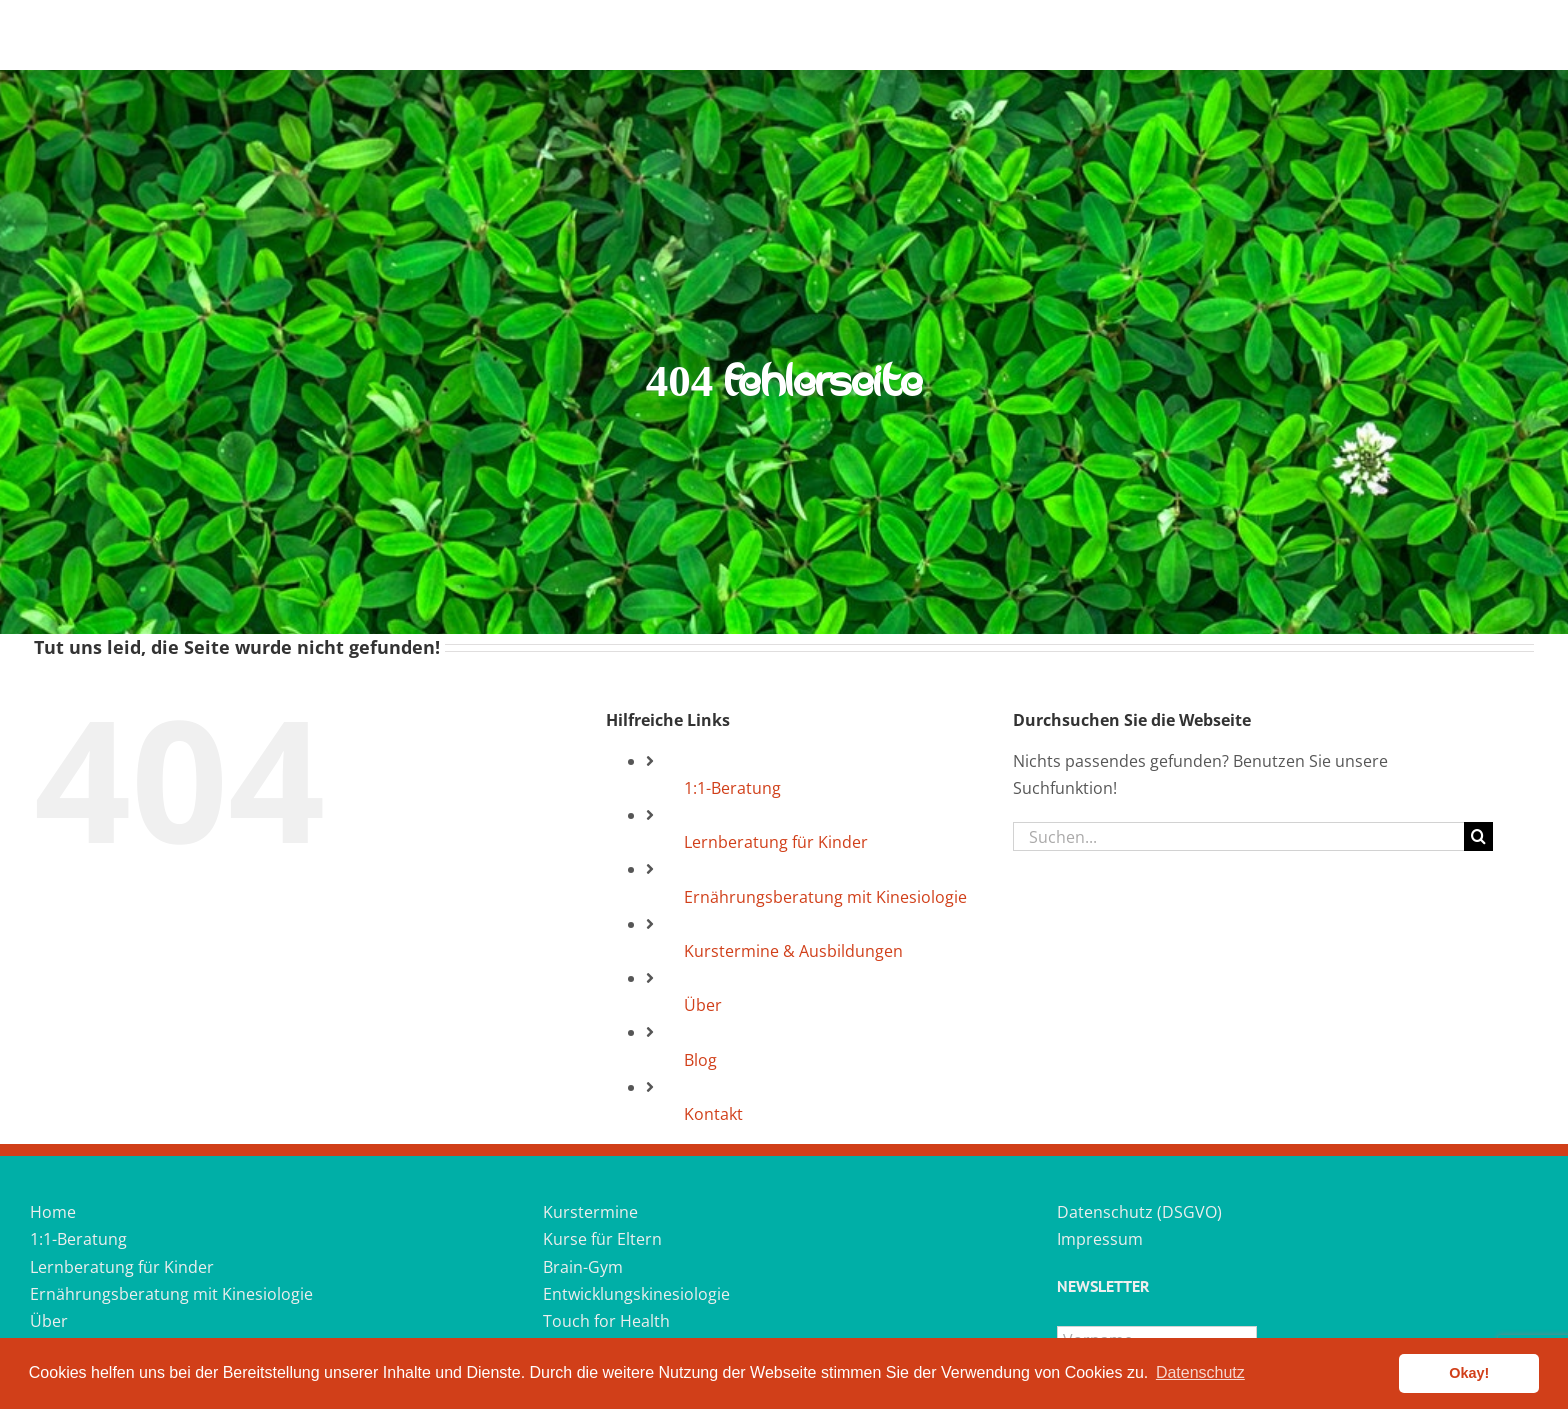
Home (53, 1212)
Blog (700, 1060)
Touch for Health (606, 1321)
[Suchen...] (1238, 836)
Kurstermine (590, 1212)
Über (703, 1005)
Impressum (1100, 1239)
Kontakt (713, 1114)
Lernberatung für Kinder (776, 842)
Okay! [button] (1469, 1373)
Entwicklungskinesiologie (636, 1294)
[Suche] (1478, 836)
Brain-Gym (583, 1267)
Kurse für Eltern (602, 1239)
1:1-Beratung (732, 788)
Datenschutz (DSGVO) (1139, 1212)
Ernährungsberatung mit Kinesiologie (825, 897)
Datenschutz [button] (1200, 1372)
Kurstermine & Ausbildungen (793, 951)
